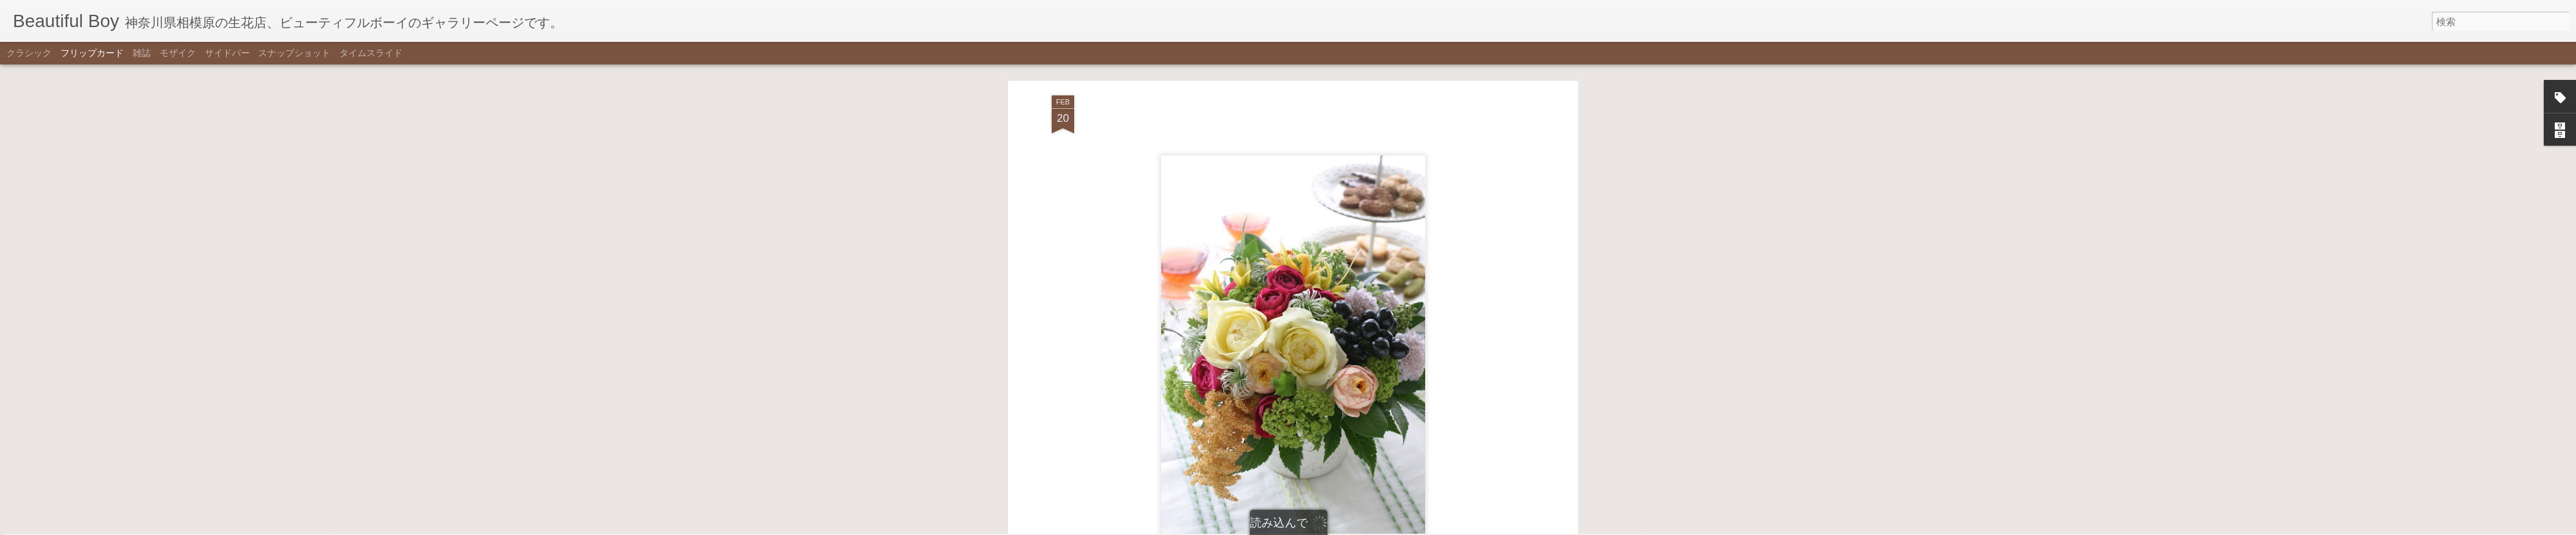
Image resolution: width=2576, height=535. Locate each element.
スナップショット (294, 53)
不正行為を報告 (1351, 526)
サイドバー (227, 53)
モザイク (178, 53)
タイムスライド (370, 53)
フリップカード (92, 53)
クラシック (29, 53)
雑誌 (142, 53)
